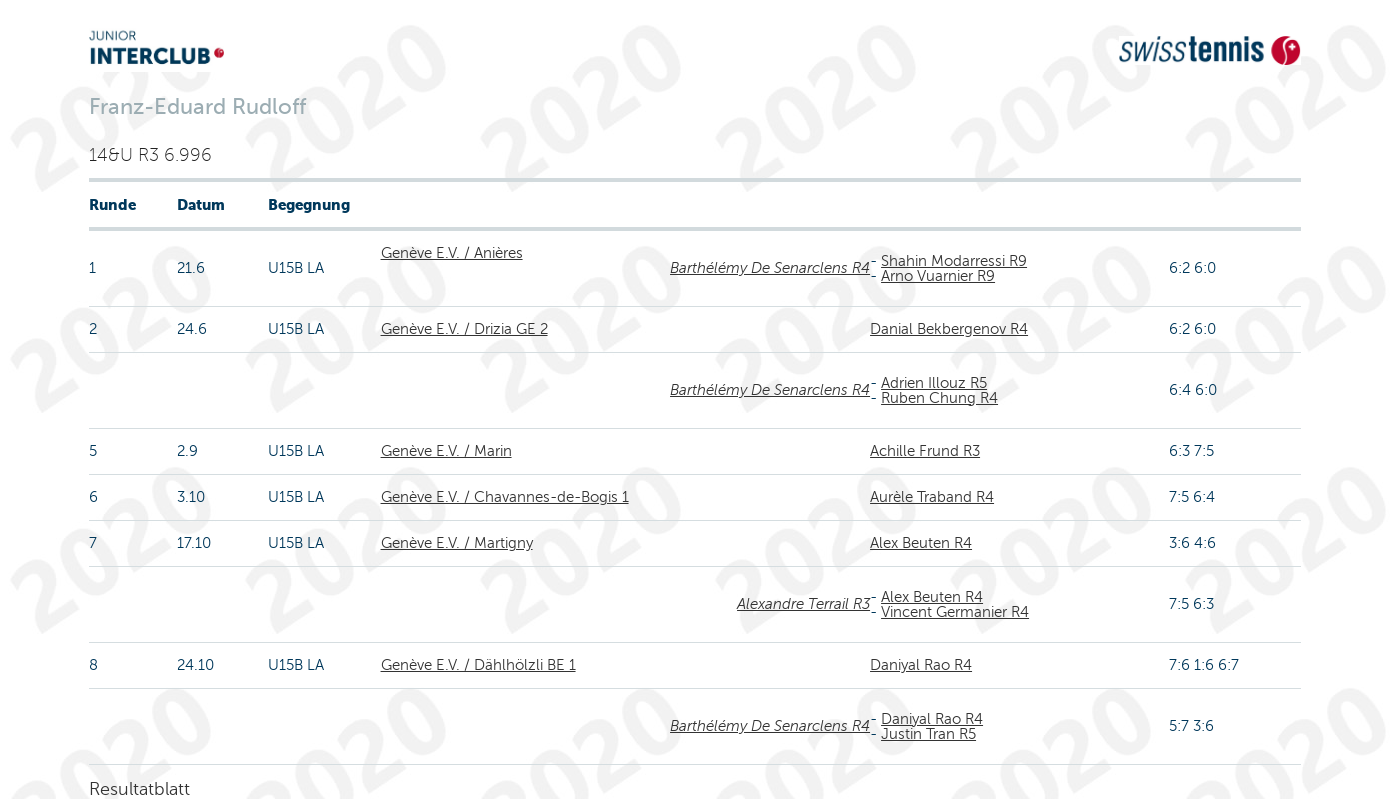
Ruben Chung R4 (939, 398)
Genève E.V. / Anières (452, 253)
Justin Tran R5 (928, 734)
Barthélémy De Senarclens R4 (770, 268)
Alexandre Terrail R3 (803, 604)
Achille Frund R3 (925, 451)
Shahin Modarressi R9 (954, 261)
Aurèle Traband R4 (932, 497)
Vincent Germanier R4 (955, 612)
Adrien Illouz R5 (934, 383)
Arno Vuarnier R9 (938, 276)
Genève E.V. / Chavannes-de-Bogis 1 (505, 497)
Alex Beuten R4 (921, 543)
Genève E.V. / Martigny (457, 543)
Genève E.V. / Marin (446, 451)
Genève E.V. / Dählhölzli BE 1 (478, 665)
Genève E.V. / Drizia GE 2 (464, 329)
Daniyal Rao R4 (921, 665)
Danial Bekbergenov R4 (949, 329)
